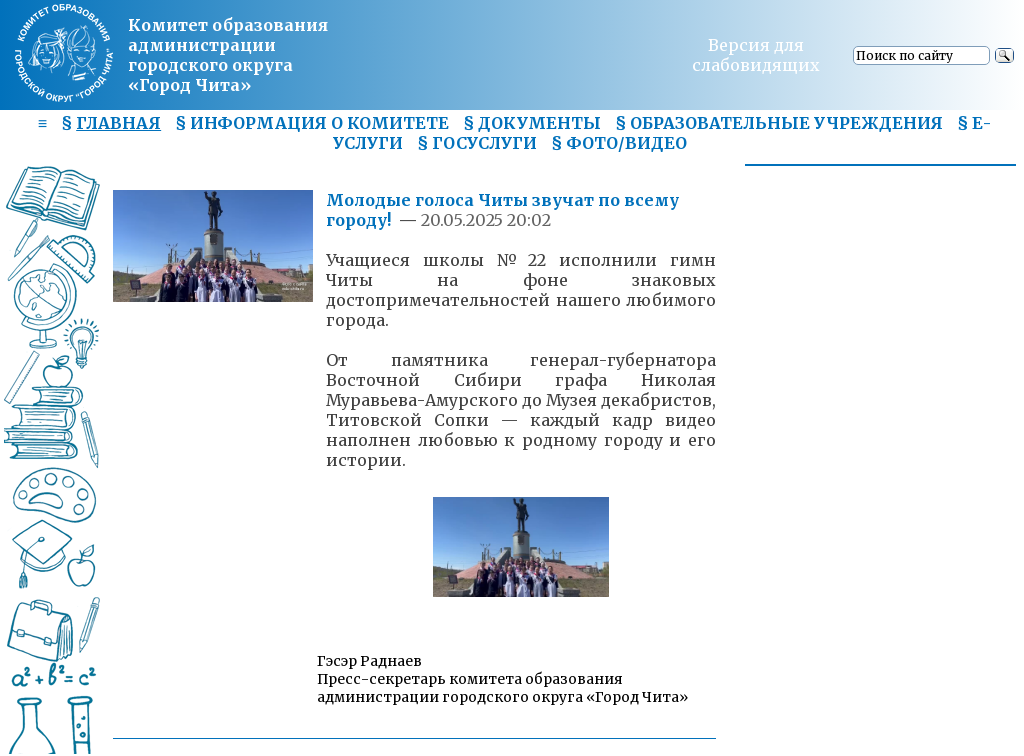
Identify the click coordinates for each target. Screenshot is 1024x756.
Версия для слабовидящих (756, 55)
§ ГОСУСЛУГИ (477, 143)
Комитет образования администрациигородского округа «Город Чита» (228, 55)
